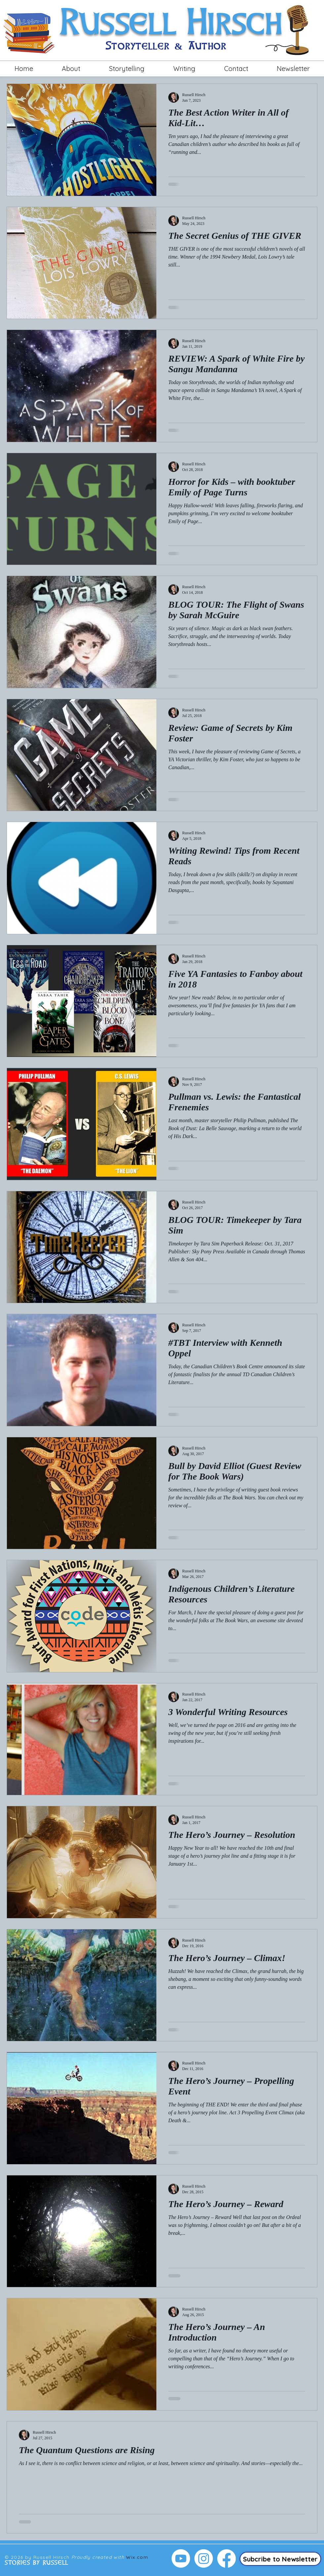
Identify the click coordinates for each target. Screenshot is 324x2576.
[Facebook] (226, 2558)
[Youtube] (181, 2558)
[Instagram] (203, 2558)
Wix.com (137, 2557)
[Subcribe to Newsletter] (280, 2559)
